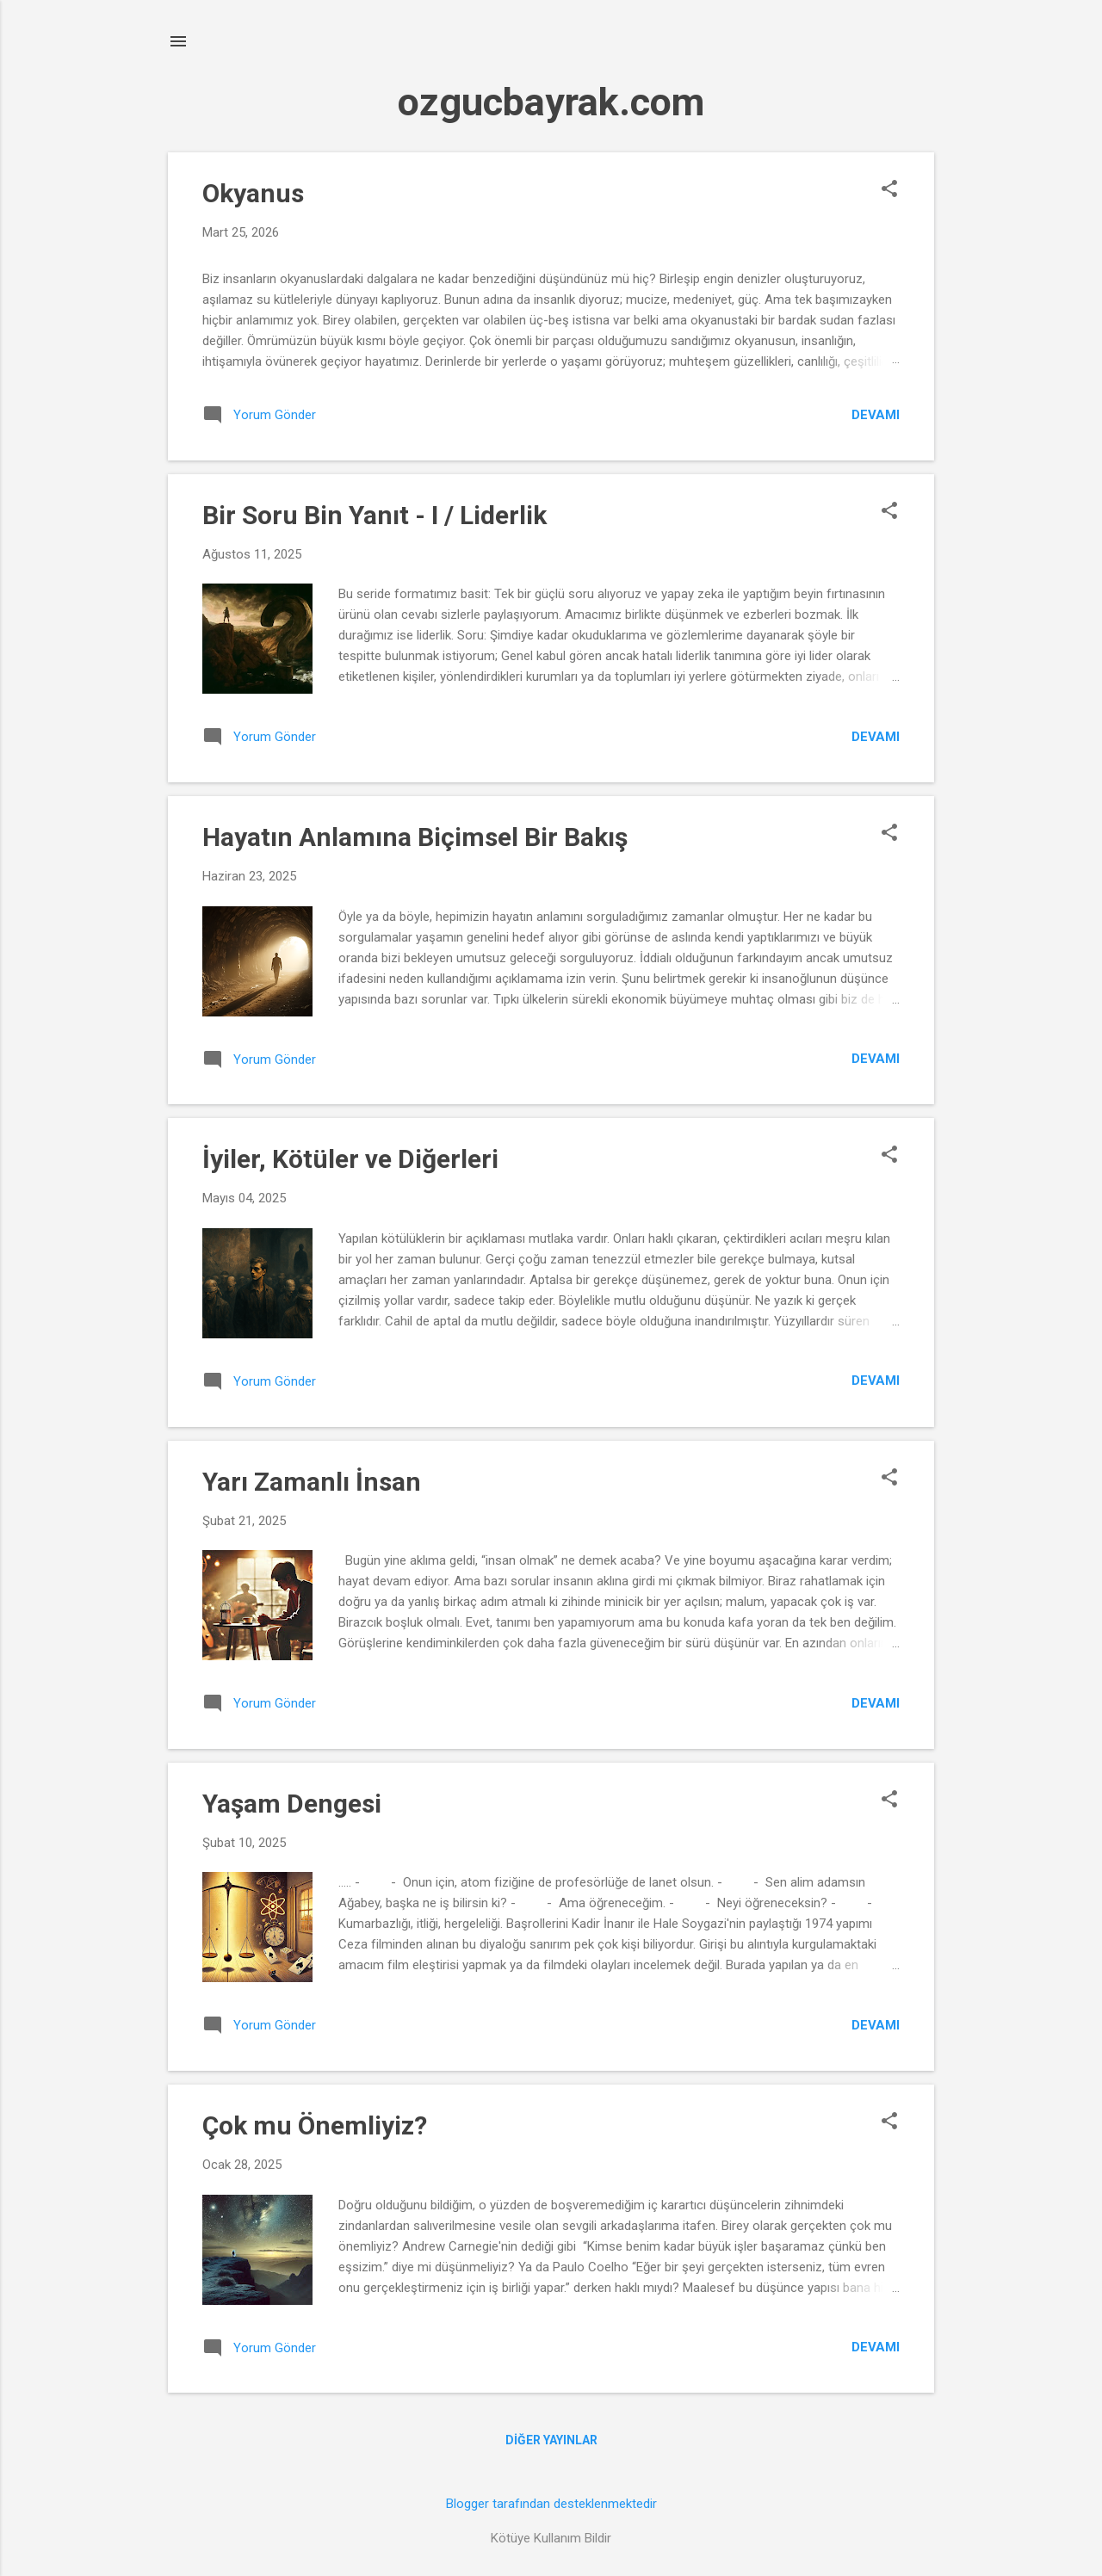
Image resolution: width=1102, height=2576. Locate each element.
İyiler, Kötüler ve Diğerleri (350, 1159)
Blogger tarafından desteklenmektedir (551, 2503)
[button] (889, 190)
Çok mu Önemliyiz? (314, 2125)
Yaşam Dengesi (291, 1803)
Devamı (875, 415)
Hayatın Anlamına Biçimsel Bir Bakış (415, 837)
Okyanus (253, 193)
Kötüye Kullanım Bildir (551, 2538)
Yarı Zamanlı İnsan (311, 1482)
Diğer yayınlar (551, 2440)
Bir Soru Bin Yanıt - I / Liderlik (374, 515)
